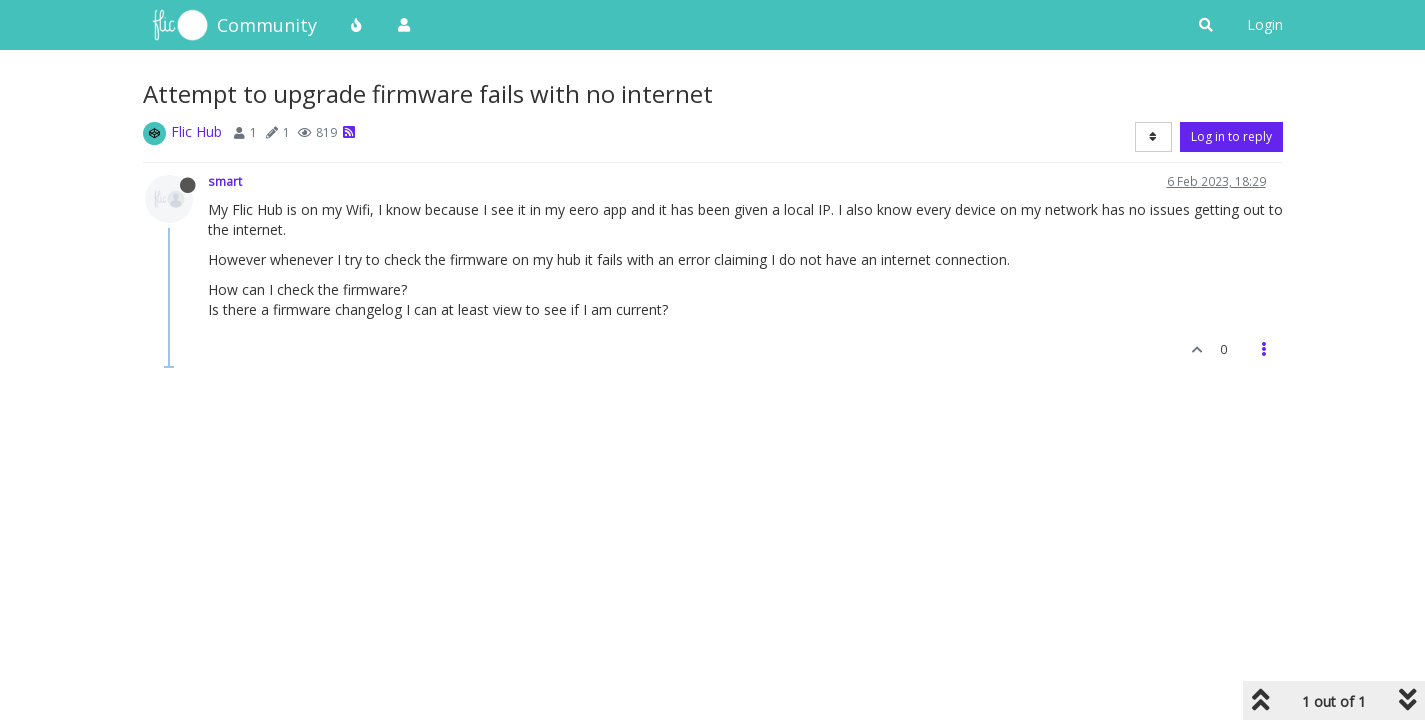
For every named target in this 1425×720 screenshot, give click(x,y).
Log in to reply (1231, 136)
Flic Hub (196, 131)
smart (225, 181)
